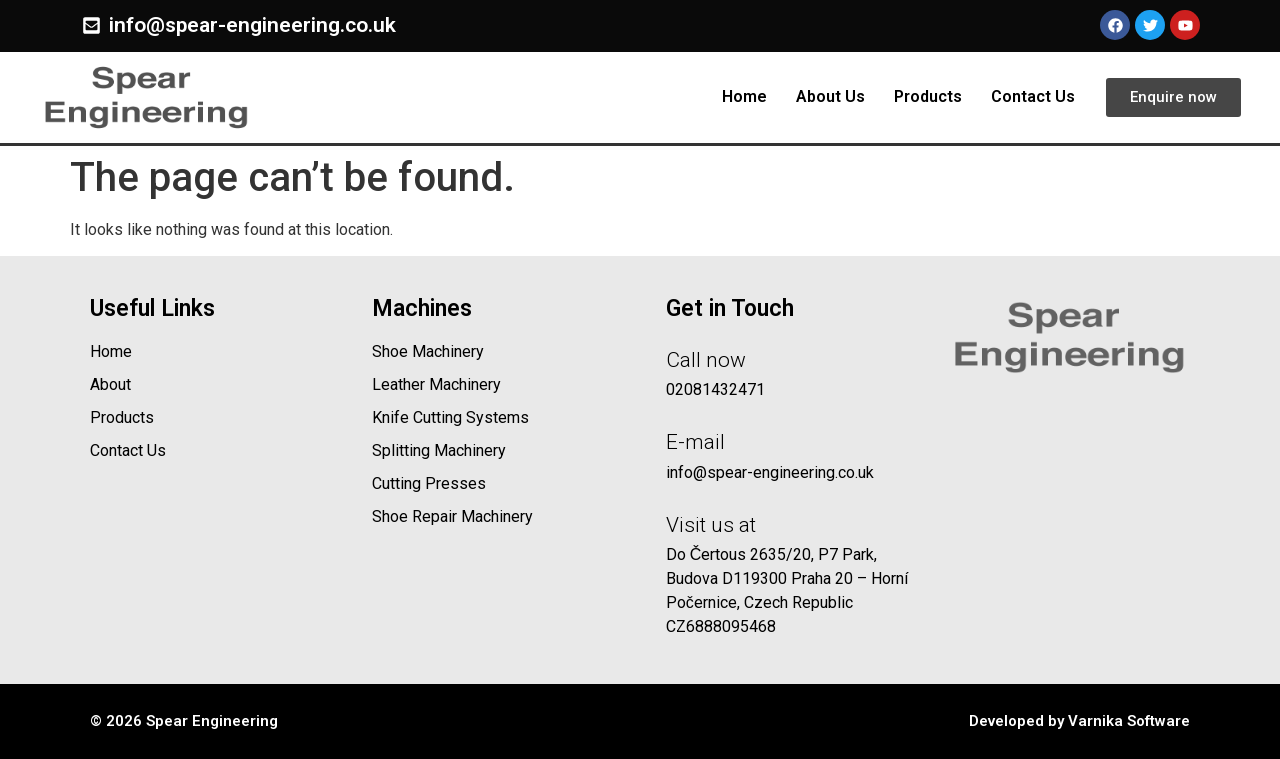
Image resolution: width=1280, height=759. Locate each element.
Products (928, 96)
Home (744, 96)
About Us (830, 96)
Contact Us (1033, 96)
